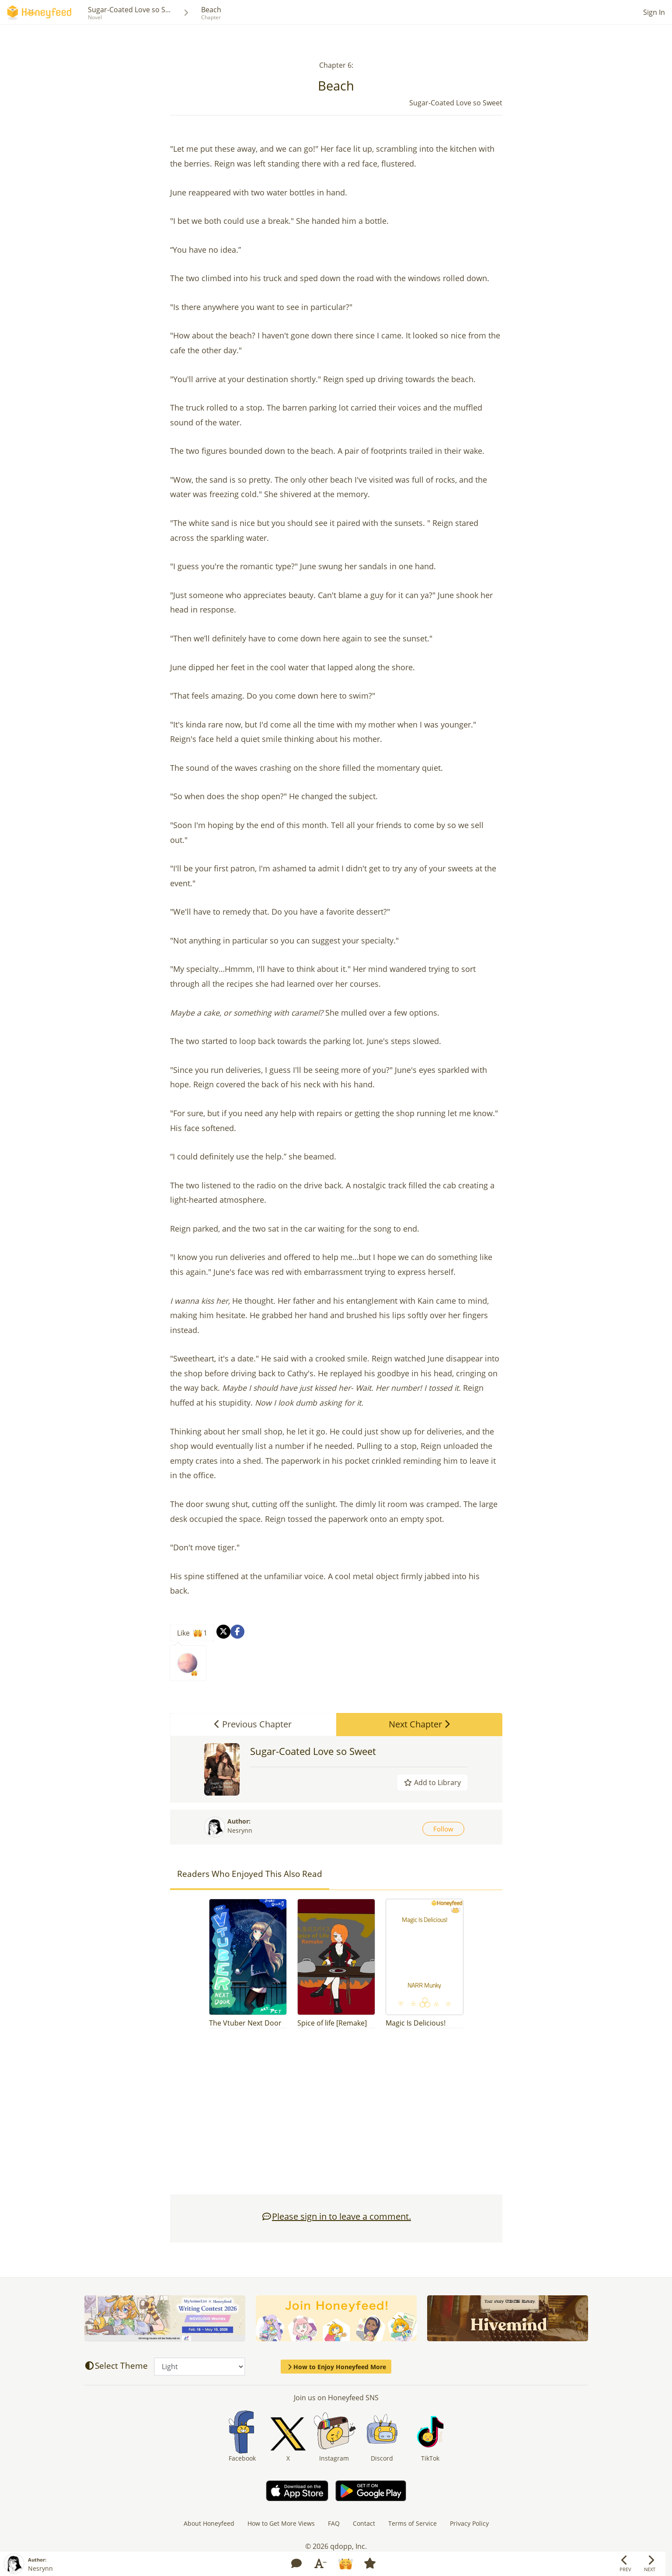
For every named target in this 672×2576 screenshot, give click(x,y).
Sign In (654, 12)
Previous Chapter (253, 1724)
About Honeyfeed (209, 2523)
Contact (364, 2523)
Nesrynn (239, 1830)
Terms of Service (412, 2523)
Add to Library (432, 1782)
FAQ (334, 2523)
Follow (443, 1828)
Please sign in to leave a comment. (336, 2216)
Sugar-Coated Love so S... (129, 9)
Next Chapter (419, 1724)
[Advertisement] (336, 2115)
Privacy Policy (469, 2523)
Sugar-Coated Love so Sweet (313, 1751)
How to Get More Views (281, 2523)
